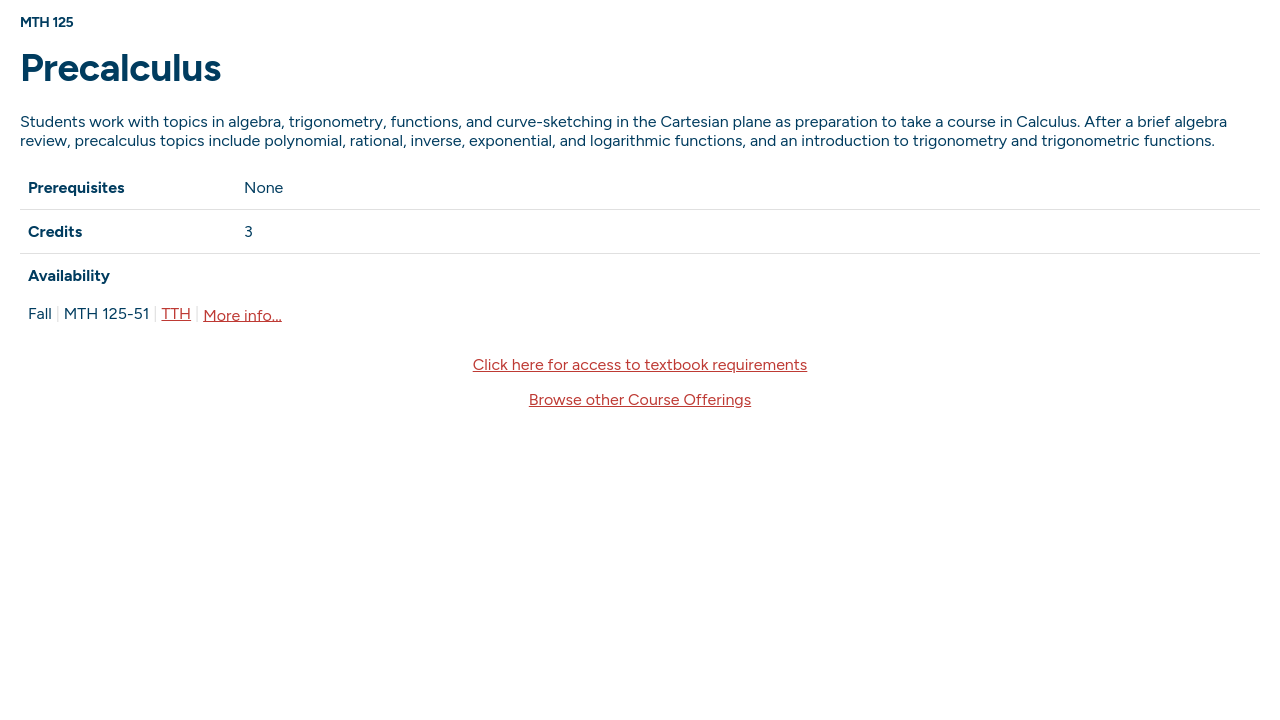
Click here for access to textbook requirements (640, 364)
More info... (242, 314)
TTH (176, 313)
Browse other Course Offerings (640, 399)
